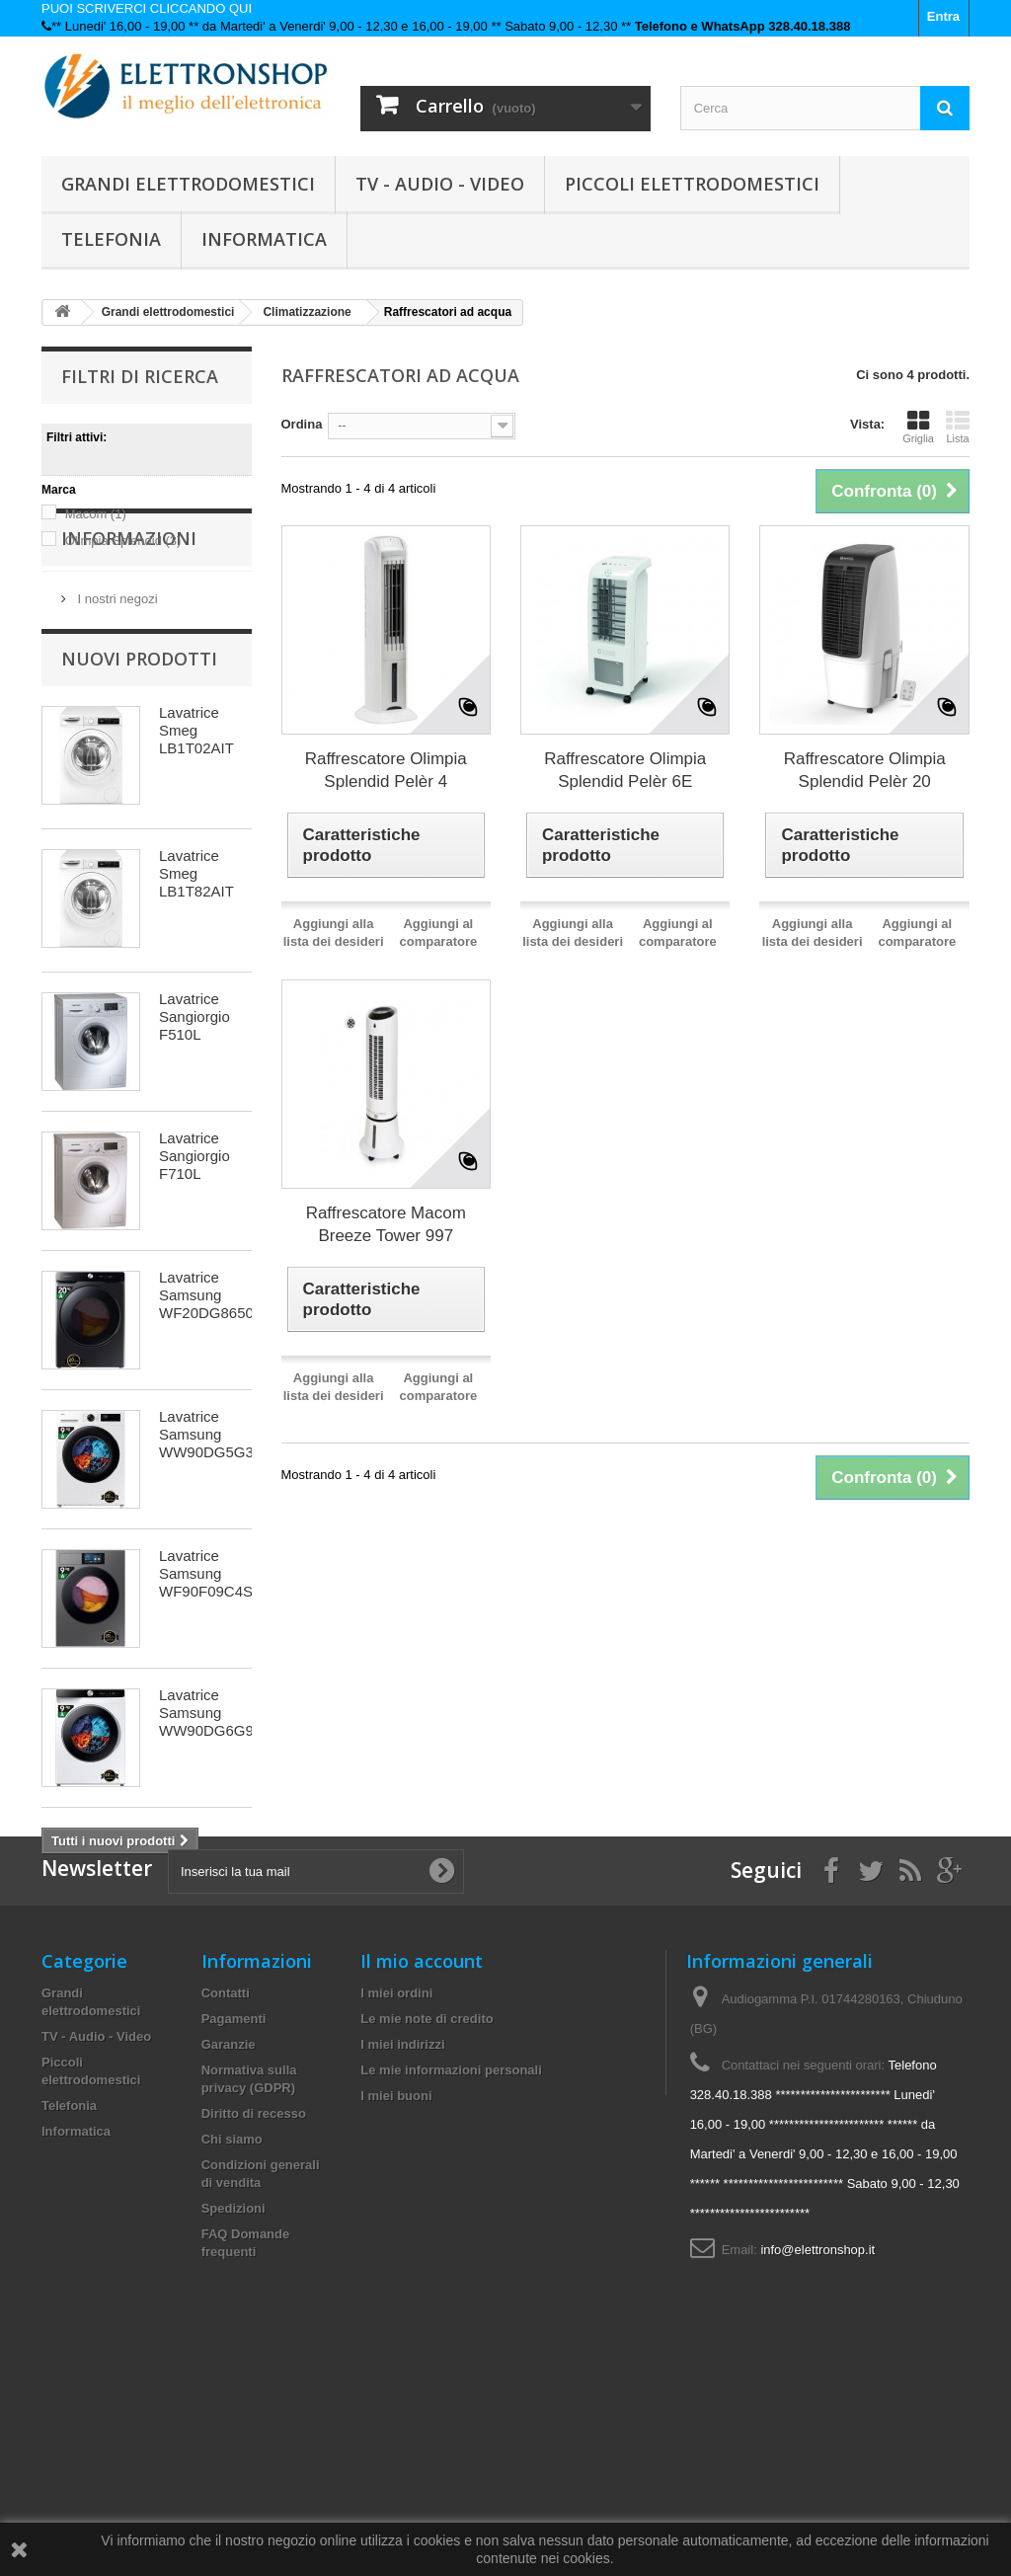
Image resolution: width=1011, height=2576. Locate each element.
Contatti (225, 2189)
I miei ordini (396, 2189)
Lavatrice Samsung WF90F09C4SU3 (215, 1673)
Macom (95, 514)
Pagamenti (234, 2215)
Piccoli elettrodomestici (692, 183)
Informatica (264, 239)
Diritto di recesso (253, 2310)
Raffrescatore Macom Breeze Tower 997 (386, 1224)
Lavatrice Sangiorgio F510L (194, 1116)
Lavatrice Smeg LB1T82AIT (196, 973)
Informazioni (128, 631)
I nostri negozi (116, 683)
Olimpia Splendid (123, 540)
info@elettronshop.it (817, 2446)
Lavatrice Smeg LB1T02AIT (196, 830)
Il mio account (421, 2157)
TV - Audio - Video (439, 183)
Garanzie (228, 2240)
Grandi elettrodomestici (188, 183)
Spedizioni (233, 2404)
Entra (943, 16)
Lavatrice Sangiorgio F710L (194, 1255)
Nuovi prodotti (139, 758)
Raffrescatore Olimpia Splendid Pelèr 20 (865, 770)
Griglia (918, 426)
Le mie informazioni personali (450, 2266)
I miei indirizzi (402, 2240)
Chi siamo (232, 2335)
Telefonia (111, 239)
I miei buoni (395, 2292)
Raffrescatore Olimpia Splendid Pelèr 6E (625, 770)
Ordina (302, 424)
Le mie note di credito (426, 2215)
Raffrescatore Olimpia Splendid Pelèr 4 (386, 770)
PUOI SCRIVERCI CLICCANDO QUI (146, 8)
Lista (958, 426)
